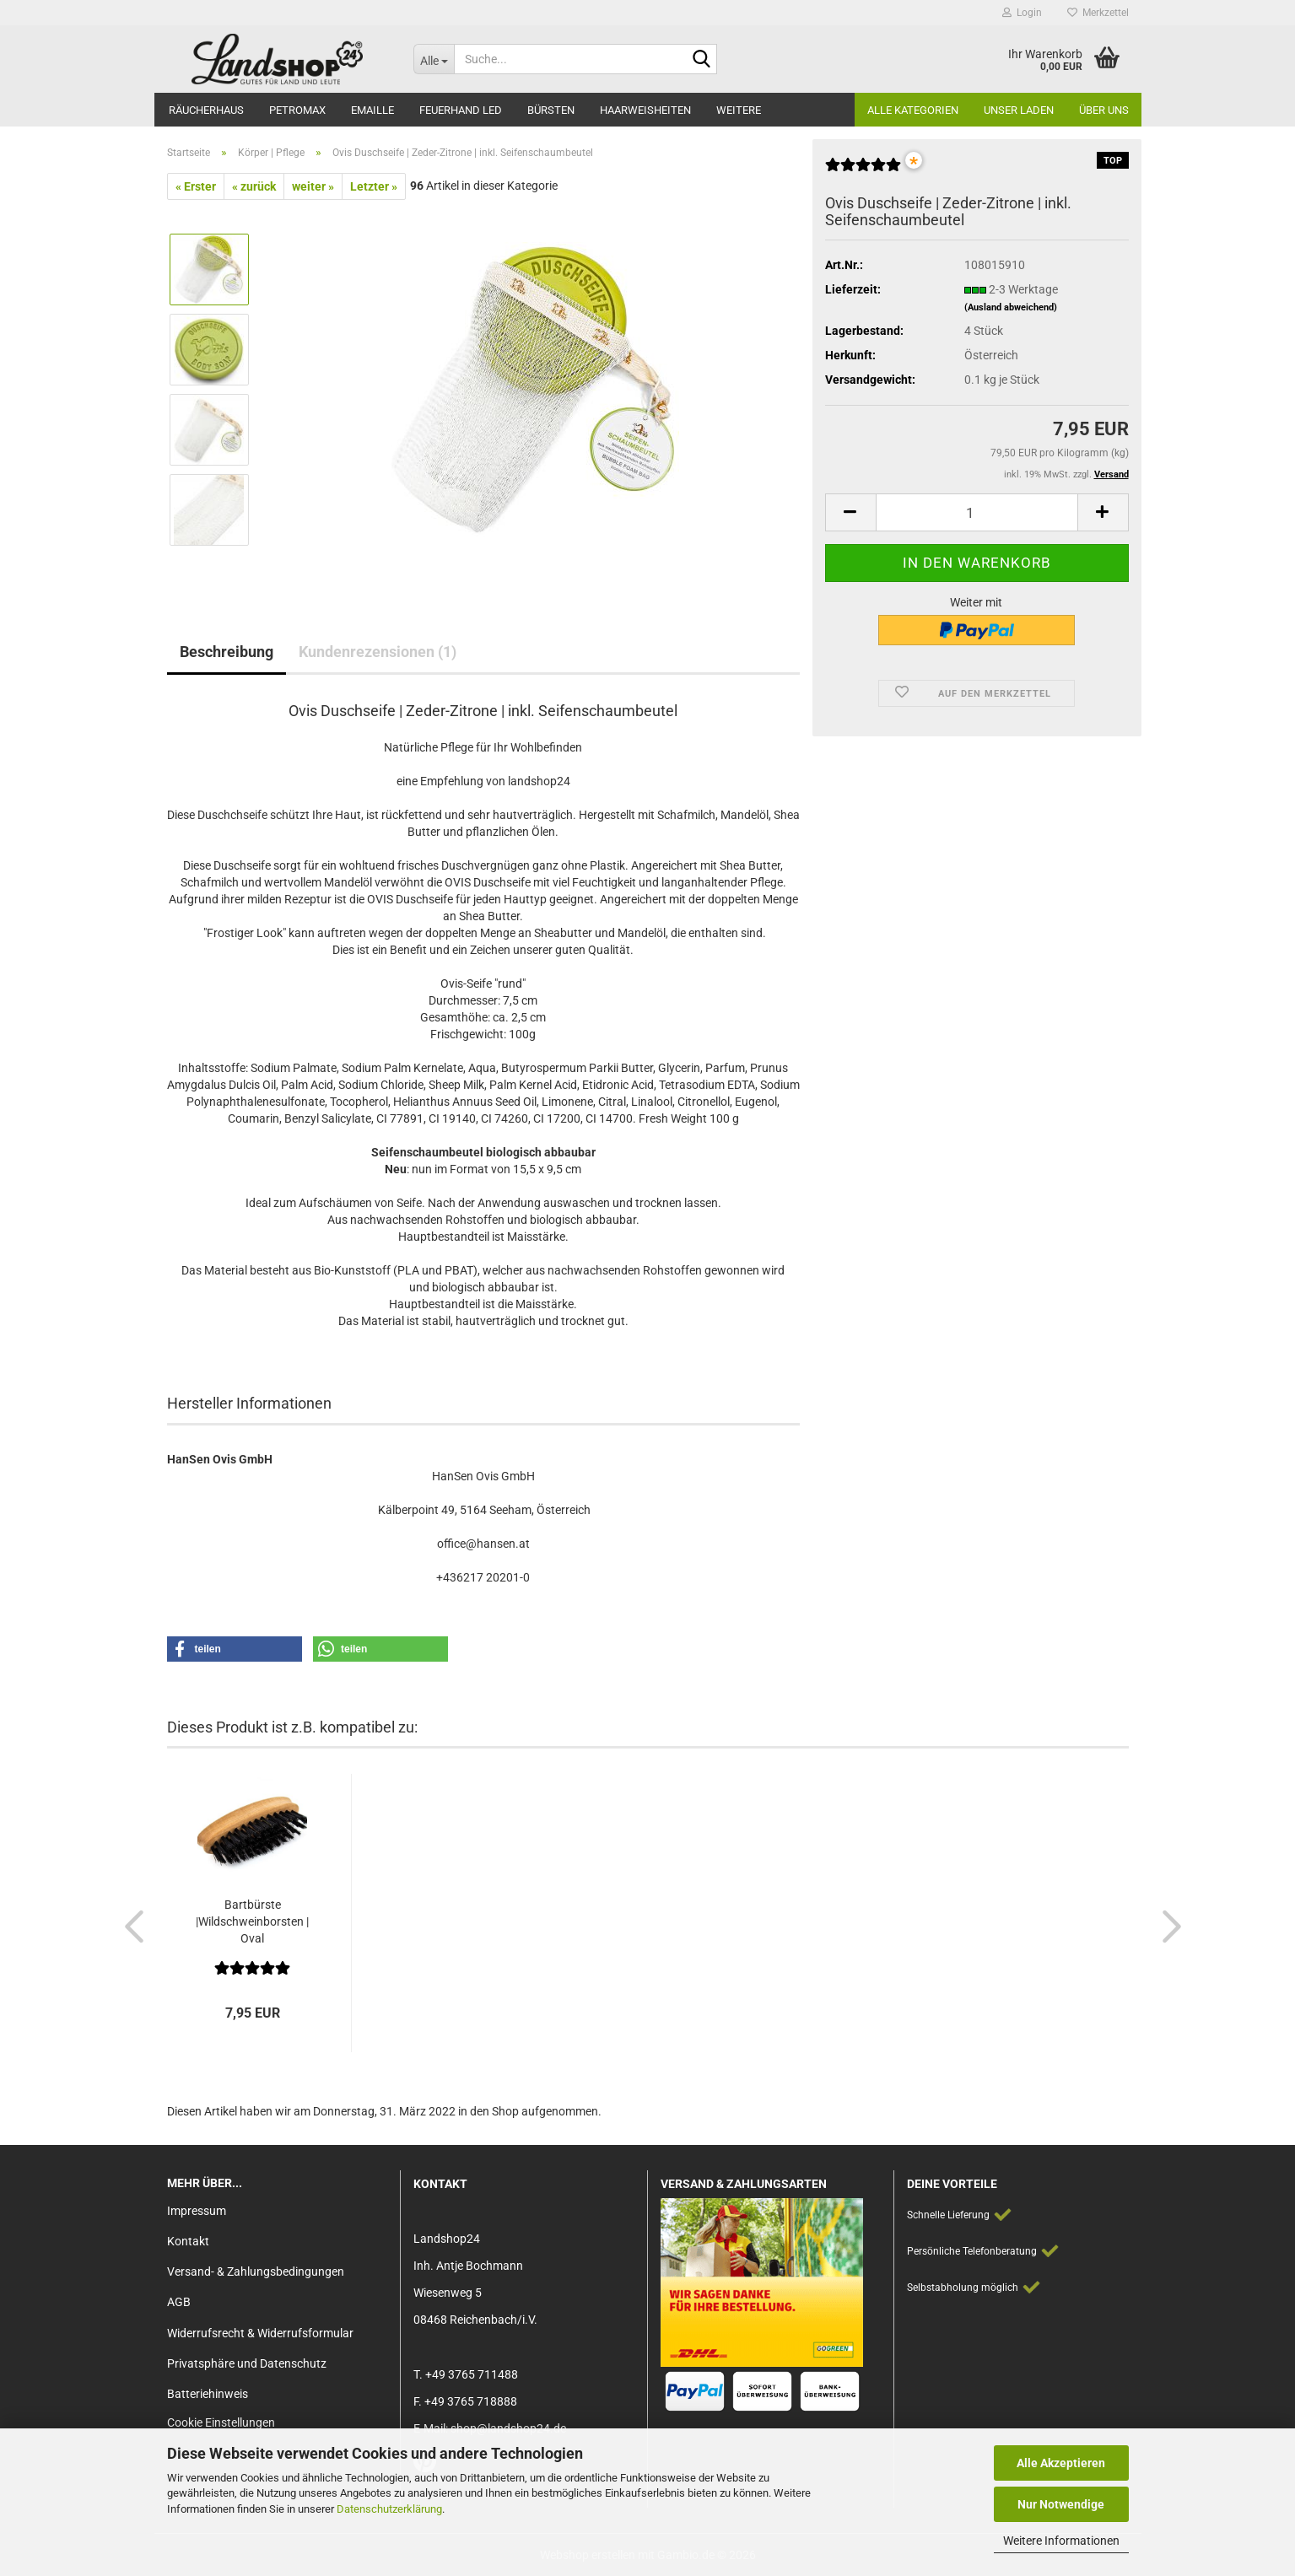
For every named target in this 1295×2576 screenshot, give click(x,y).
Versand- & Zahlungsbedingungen (255, 2271)
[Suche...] (433, 59)
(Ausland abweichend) (1010, 307)
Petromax (297, 110)
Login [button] (1022, 13)
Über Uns (1104, 110)
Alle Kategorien (912, 110)
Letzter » (373, 186)
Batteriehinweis (207, 2394)
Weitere (738, 110)
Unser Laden (1019, 110)
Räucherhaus (206, 110)
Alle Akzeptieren (1061, 2463)
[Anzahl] (977, 512)
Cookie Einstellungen (221, 2422)
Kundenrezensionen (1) (377, 651)
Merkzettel (1098, 13)
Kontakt (188, 2241)
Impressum (196, 2211)
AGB (179, 2302)
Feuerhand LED (460, 110)
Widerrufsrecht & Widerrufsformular (260, 2333)
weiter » (313, 186)
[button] (850, 512)
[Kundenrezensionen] (863, 171)
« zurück (254, 186)
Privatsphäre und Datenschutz (246, 2363)
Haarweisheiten (645, 110)
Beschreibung (226, 651)
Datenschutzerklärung (389, 2509)
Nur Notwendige (1060, 2504)
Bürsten (551, 110)
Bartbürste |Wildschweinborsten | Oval (252, 1921)
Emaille (372, 110)
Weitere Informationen (1061, 2540)
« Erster (195, 186)
